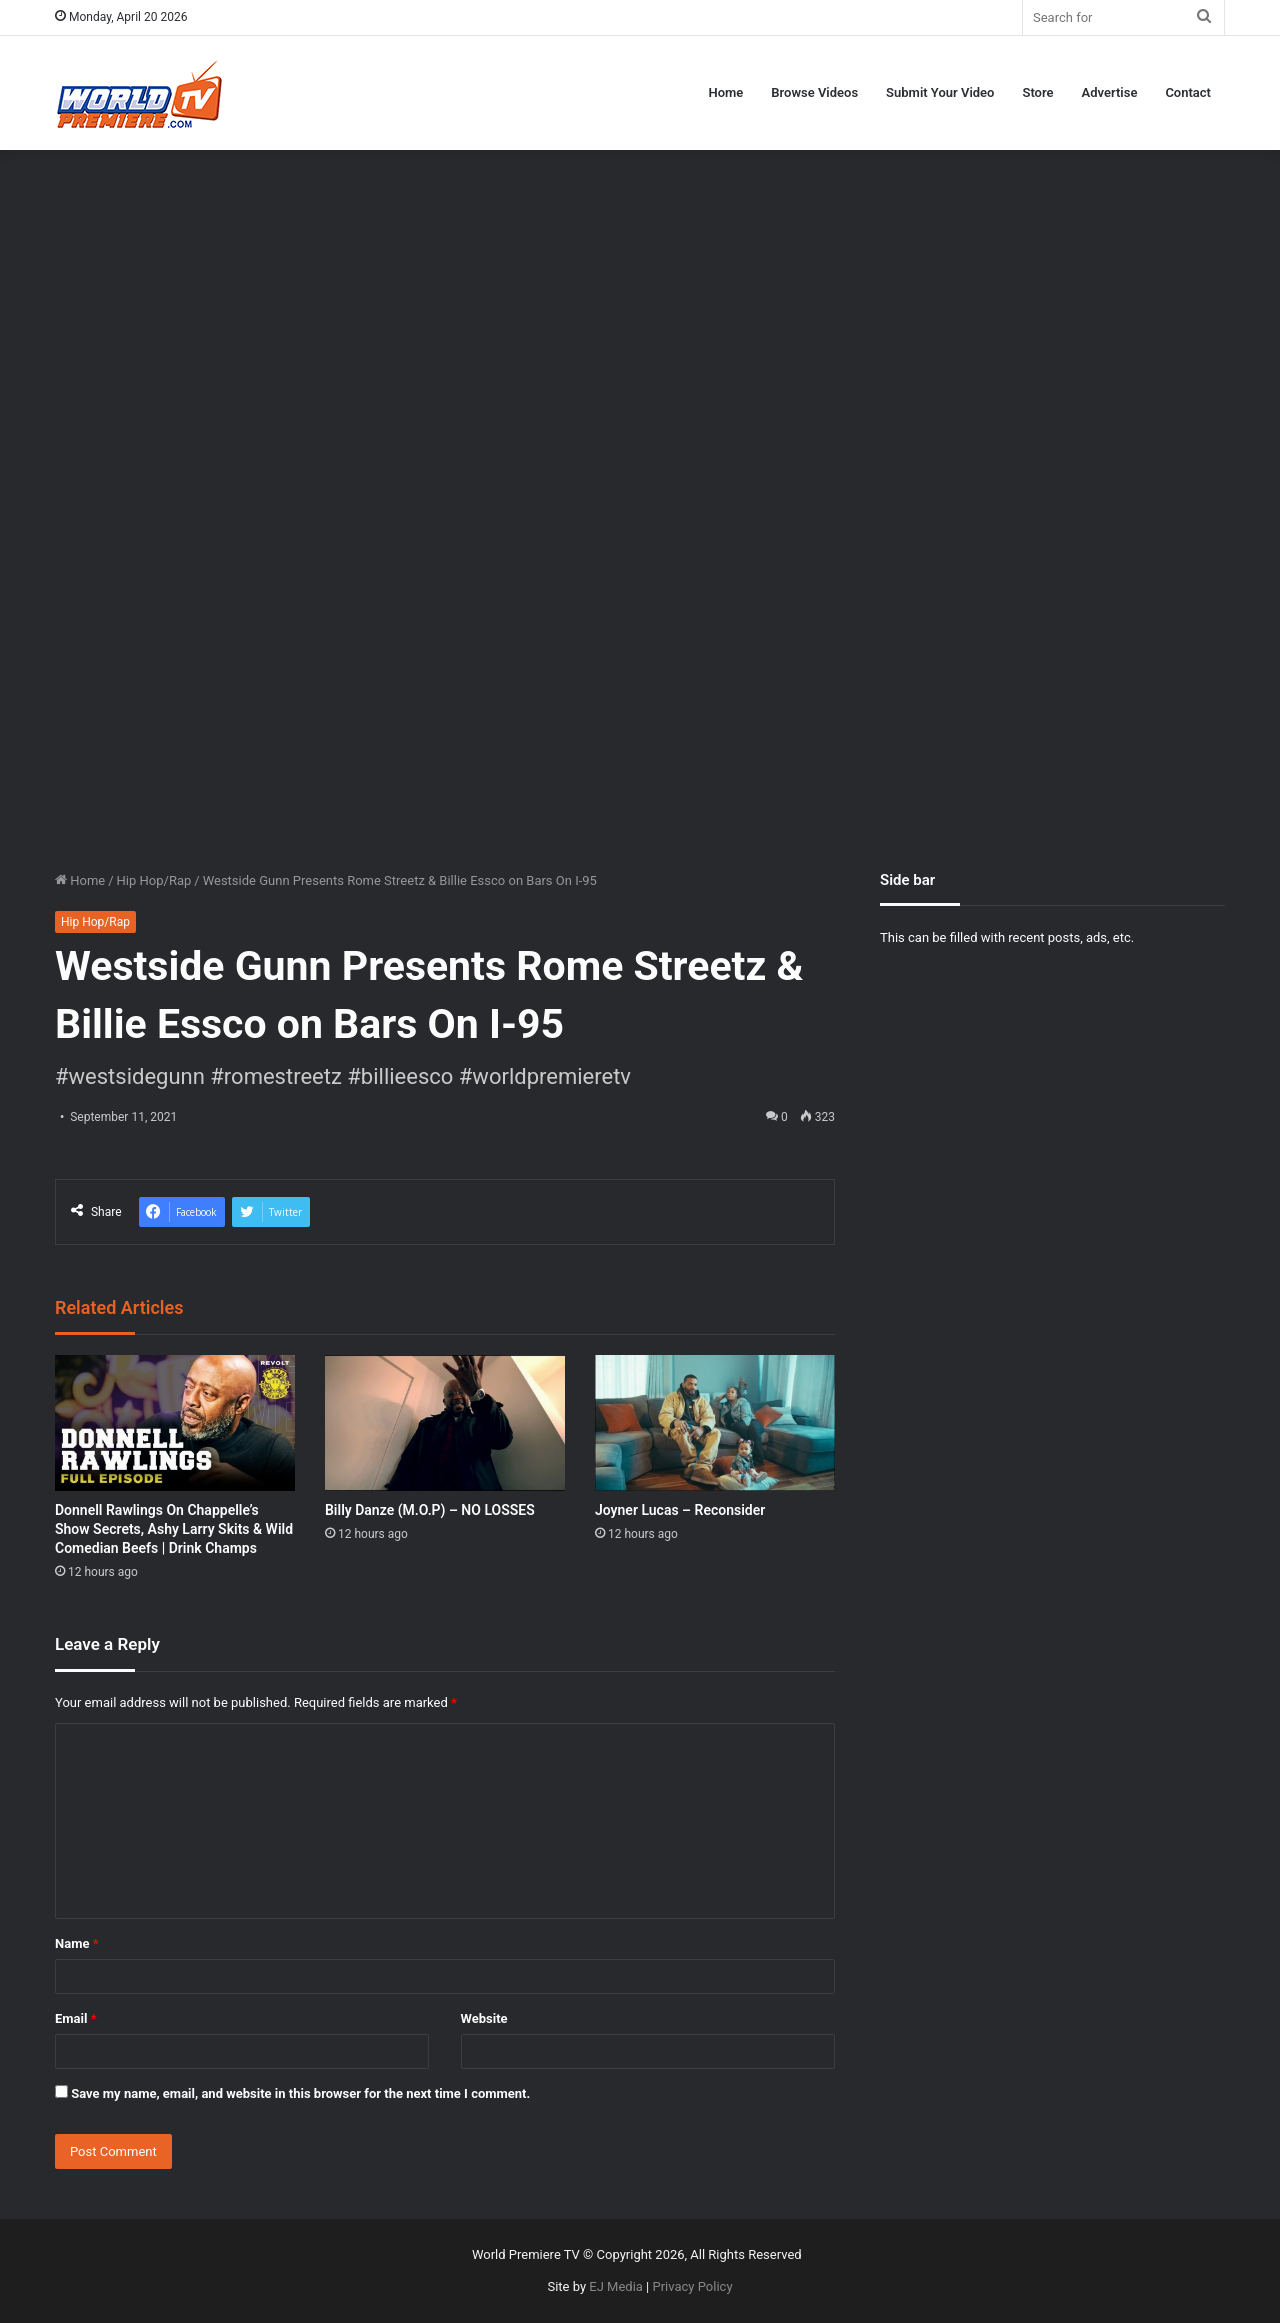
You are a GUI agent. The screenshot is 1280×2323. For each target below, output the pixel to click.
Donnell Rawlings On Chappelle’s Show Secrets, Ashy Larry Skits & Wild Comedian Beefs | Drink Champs (174, 1529)
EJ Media (616, 2286)
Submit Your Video (940, 92)
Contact (1188, 92)
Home (725, 92)
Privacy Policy (693, 2286)
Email (76, 2018)
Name (77, 1943)
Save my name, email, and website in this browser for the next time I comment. (300, 2093)
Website (484, 2018)
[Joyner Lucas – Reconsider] (715, 1422)
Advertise (1110, 92)
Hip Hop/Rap (154, 880)
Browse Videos (814, 92)
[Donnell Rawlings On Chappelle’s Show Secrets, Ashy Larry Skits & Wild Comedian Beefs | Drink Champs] (175, 1422)
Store (1037, 92)
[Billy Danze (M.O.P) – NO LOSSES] (445, 1422)
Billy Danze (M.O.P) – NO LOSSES (430, 1510)
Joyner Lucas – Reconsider (680, 1510)
